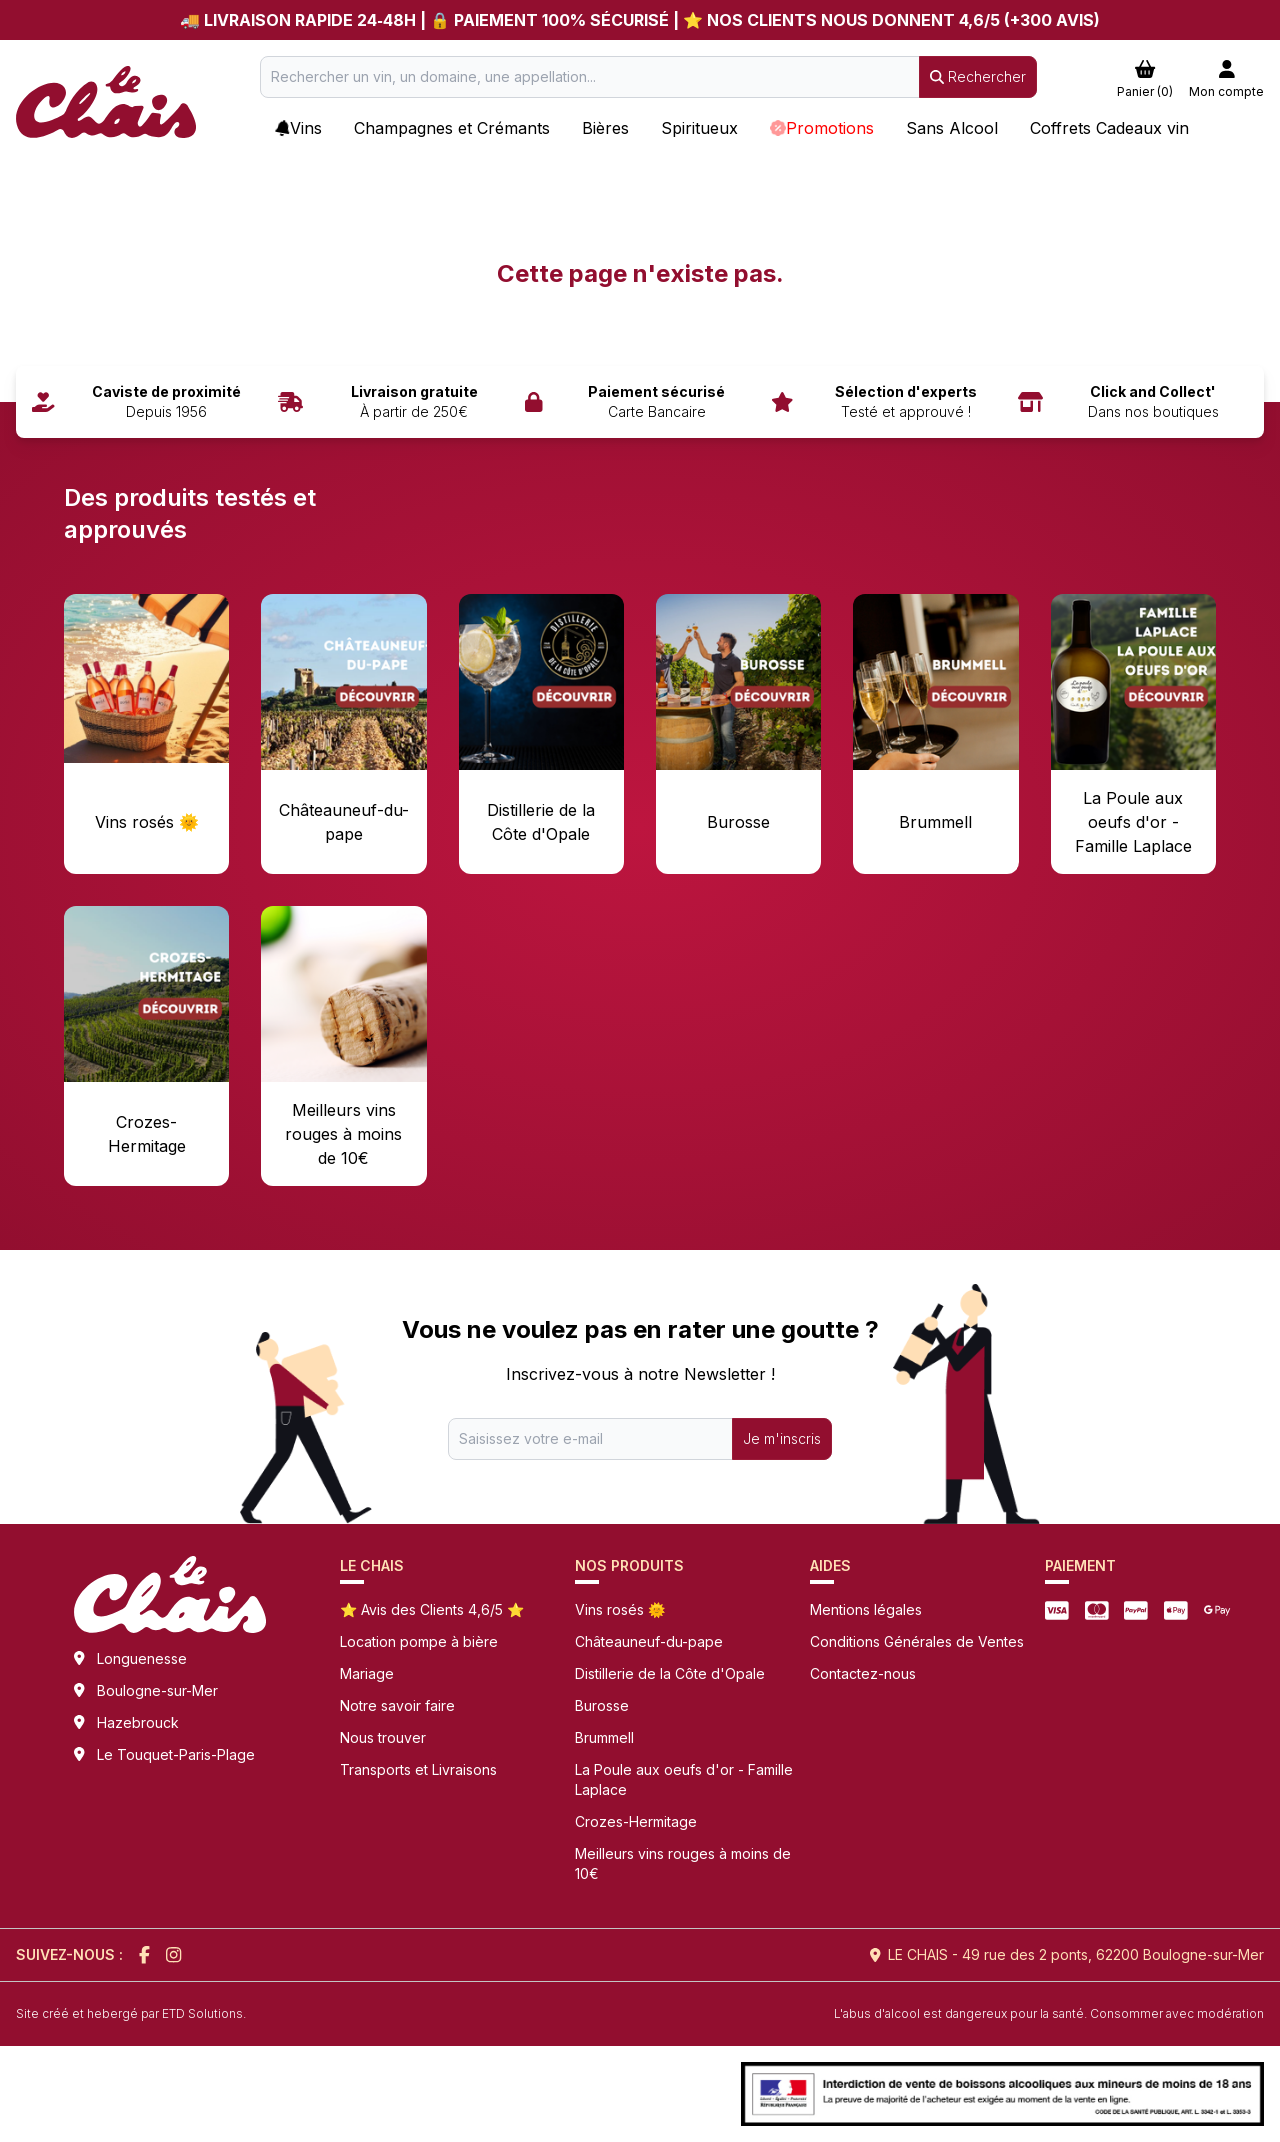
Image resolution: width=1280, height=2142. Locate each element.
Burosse (602, 1705)
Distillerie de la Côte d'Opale (670, 1673)
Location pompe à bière (419, 1641)
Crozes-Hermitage (636, 1821)
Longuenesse (142, 1658)
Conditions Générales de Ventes (917, 1641)
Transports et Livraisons (418, 1769)
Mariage (367, 1673)
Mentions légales (866, 1609)
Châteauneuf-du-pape (649, 1641)
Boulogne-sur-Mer (157, 1690)
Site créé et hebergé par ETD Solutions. (131, 2013)
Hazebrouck (138, 1722)
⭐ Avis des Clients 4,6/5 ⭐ (432, 1609)
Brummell (604, 1737)
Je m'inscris (782, 1438)
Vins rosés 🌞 (620, 1609)
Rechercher (978, 76)
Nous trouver (383, 1737)
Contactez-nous (863, 1673)
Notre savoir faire (397, 1705)
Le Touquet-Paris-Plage (176, 1754)
